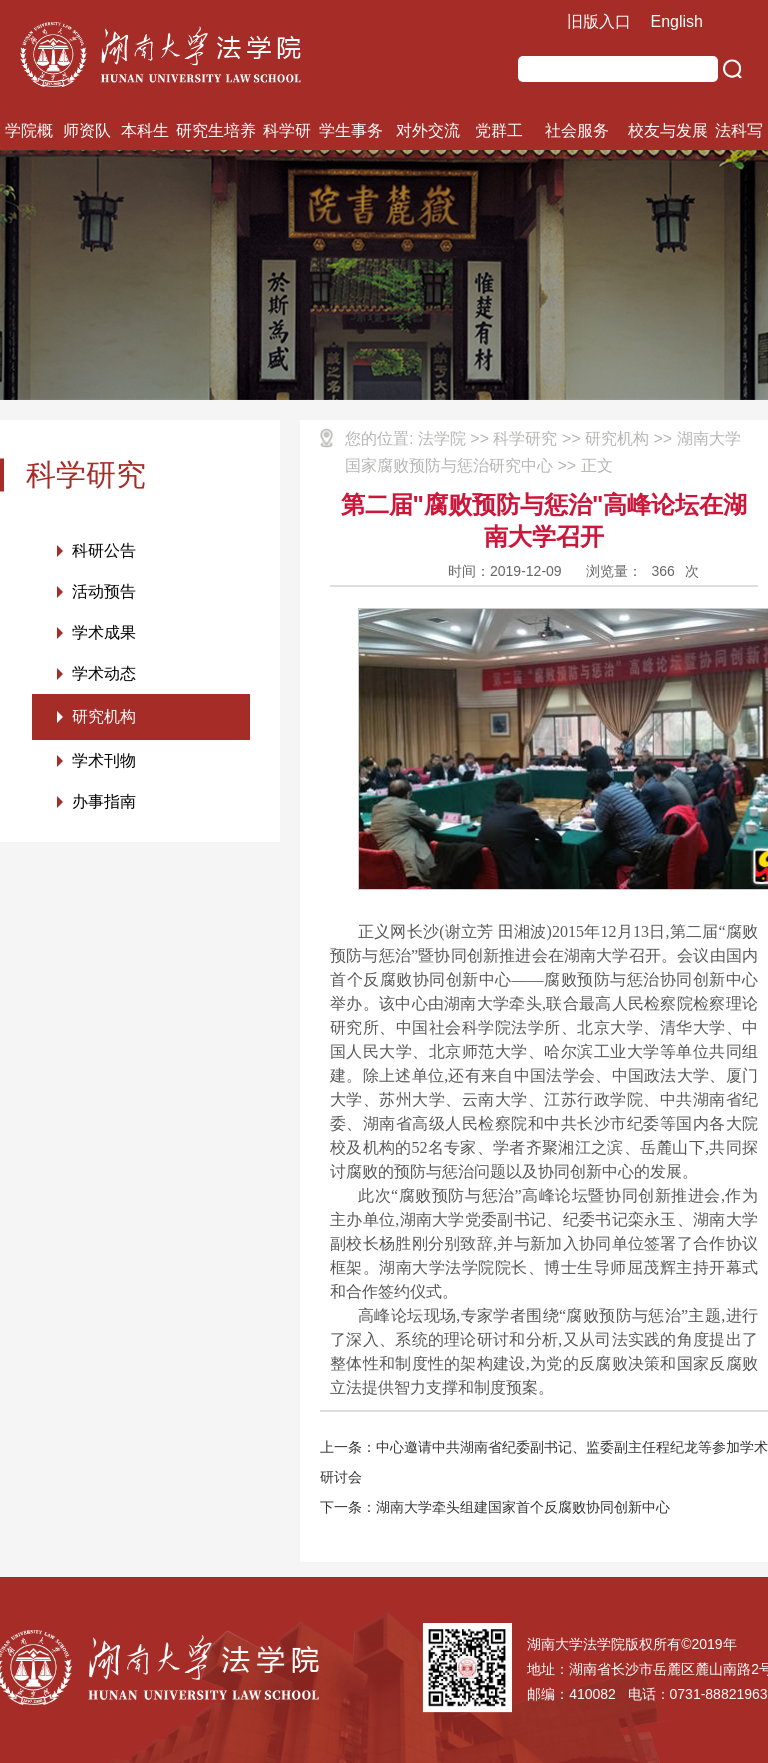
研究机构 (104, 716)
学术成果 (104, 632)
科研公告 (104, 550)
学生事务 (351, 130)
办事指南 (104, 801)
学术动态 (104, 673)
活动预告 (104, 591)
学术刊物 (104, 760)
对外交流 (428, 130)
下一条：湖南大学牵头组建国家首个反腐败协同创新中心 (495, 1507)
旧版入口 (599, 21)
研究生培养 (216, 130)
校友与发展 (668, 130)
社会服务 (577, 130)
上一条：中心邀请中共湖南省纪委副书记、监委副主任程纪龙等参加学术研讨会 (544, 1462)
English (677, 21)
